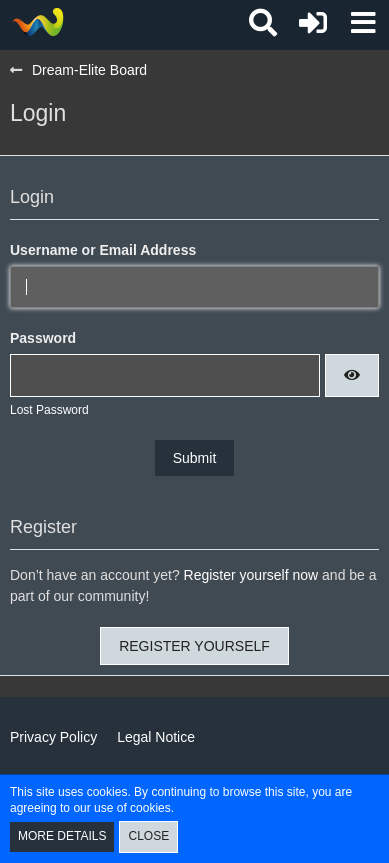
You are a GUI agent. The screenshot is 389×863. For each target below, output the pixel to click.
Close (148, 836)
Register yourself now (251, 575)
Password (43, 338)
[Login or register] (313, 23)
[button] (363, 23)
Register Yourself (194, 646)
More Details (62, 836)
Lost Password (49, 410)
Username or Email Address (103, 250)
